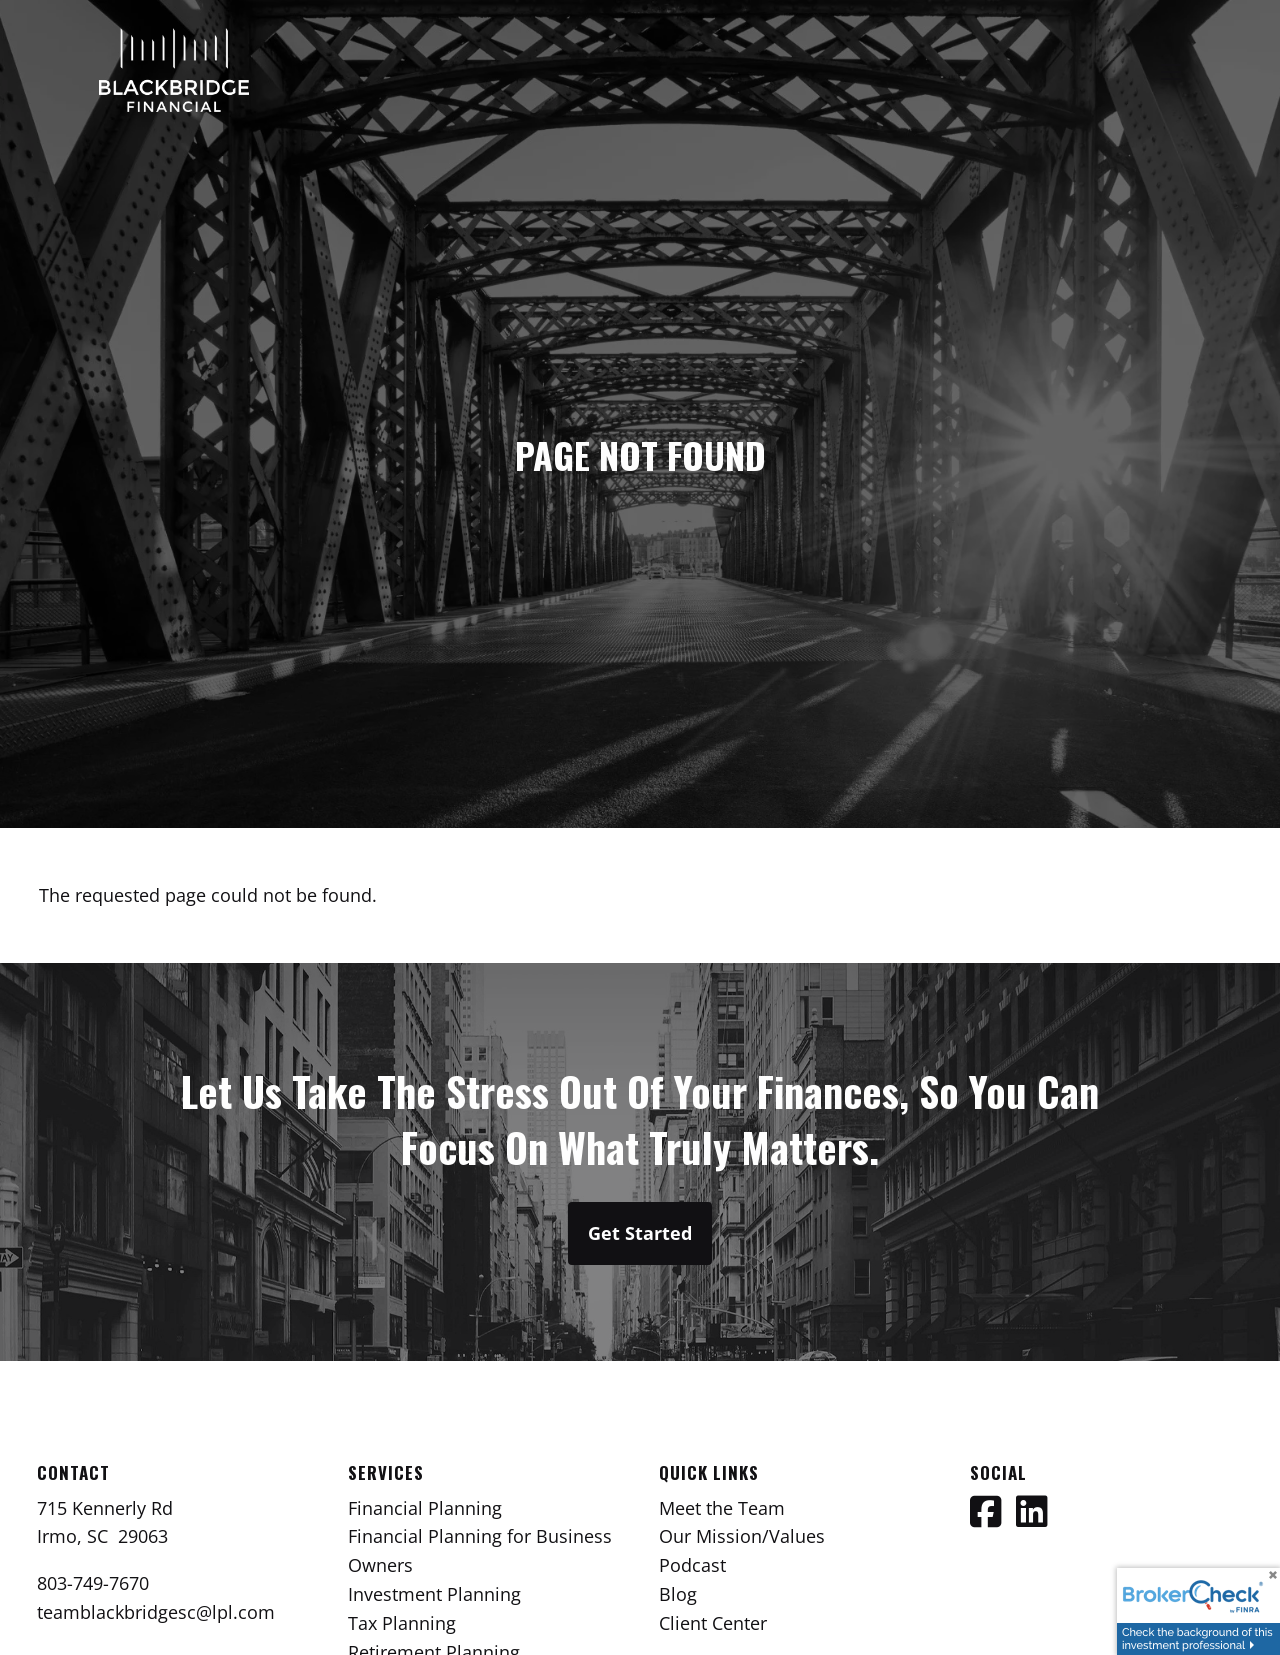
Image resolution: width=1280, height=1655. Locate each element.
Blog (678, 1594)
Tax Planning (402, 1623)
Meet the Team (722, 1508)
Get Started (640, 1233)
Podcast (692, 1565)
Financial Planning (425, 1508)
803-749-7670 (93, 1583)
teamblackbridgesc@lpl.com (156, 1612)
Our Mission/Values (742, 1536)
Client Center (713, 1623)
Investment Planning (434, 1594)
